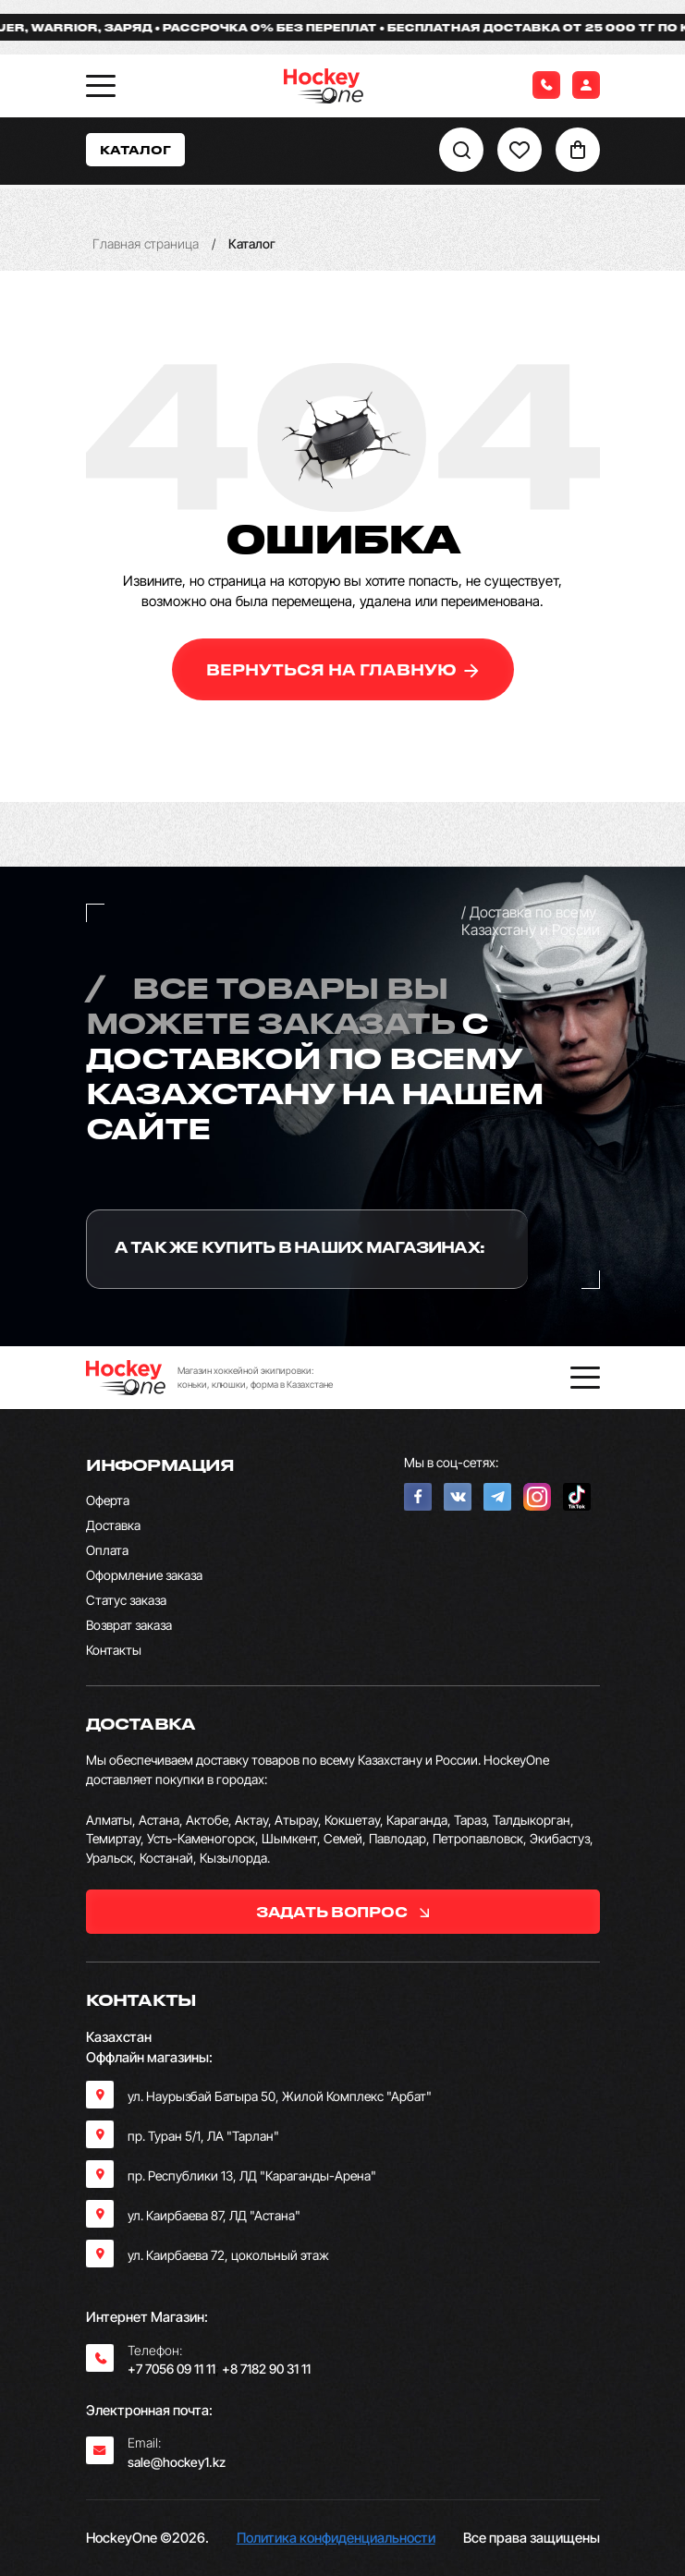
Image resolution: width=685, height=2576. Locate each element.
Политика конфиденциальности (336, 2537)
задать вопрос (342, 1911)
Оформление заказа (144, 1575)
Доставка (113, 1525)
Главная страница (145, 243)
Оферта (107, 1500)
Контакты (113, 1650)
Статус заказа (126, 1600)
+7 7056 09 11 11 (171, 2368)
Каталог (135, 149)
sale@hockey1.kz (177, 2462)
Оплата (107, 1550)
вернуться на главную (342, 669)
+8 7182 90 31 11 (266, 2368)
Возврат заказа (129, 1625)
